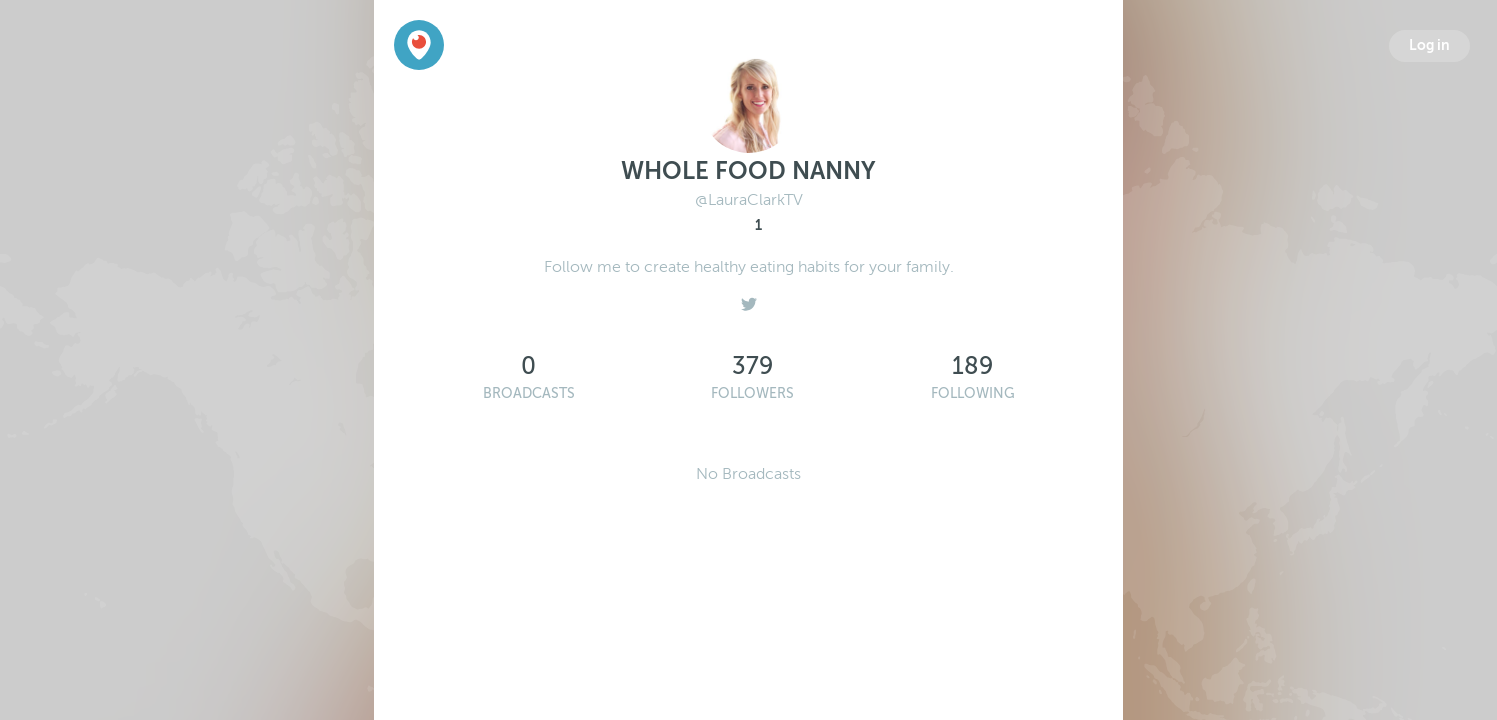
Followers (752, 393)
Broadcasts (529, 393)
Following (973, 393)
